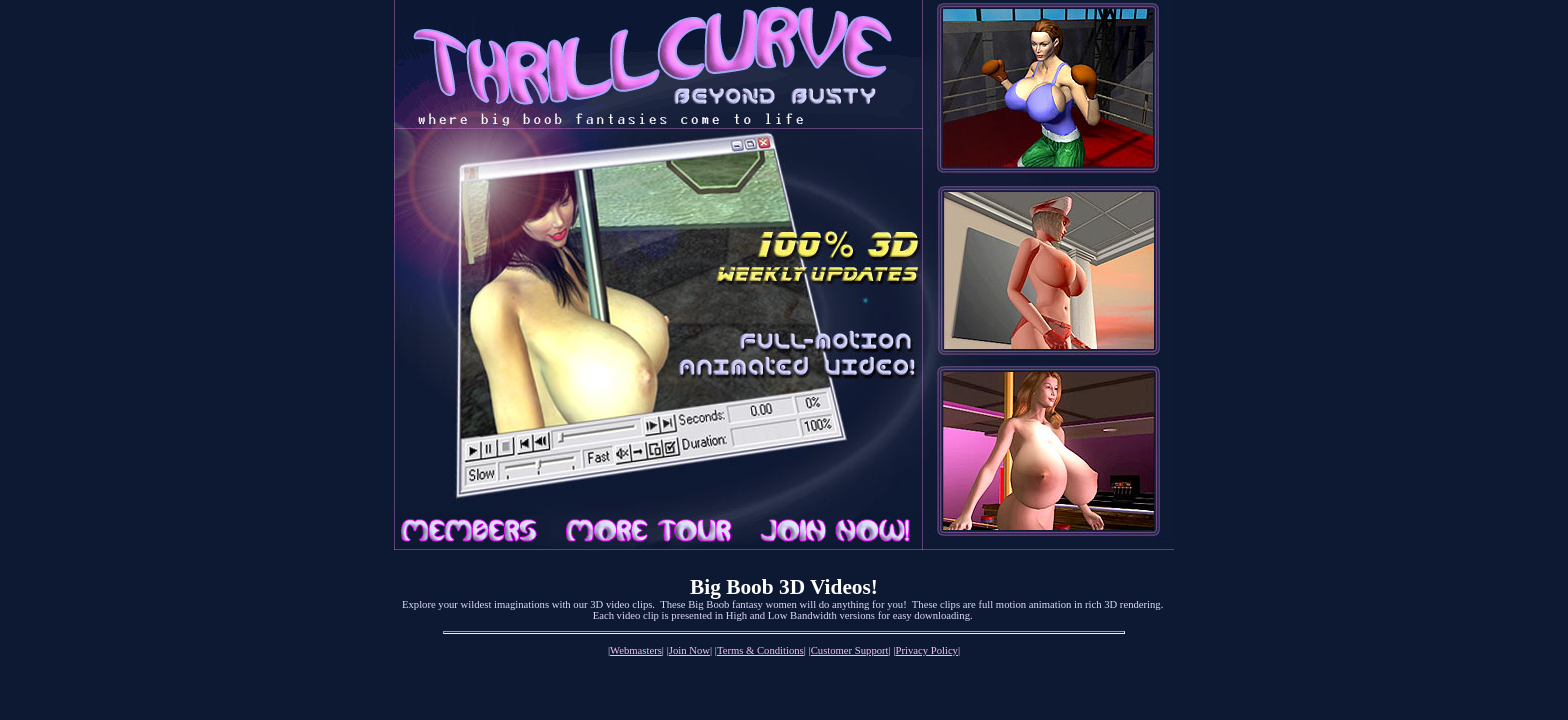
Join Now (689, 650)
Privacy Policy (927, 650)
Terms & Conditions (760, 650)
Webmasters (636, 650)
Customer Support (850, 650)
